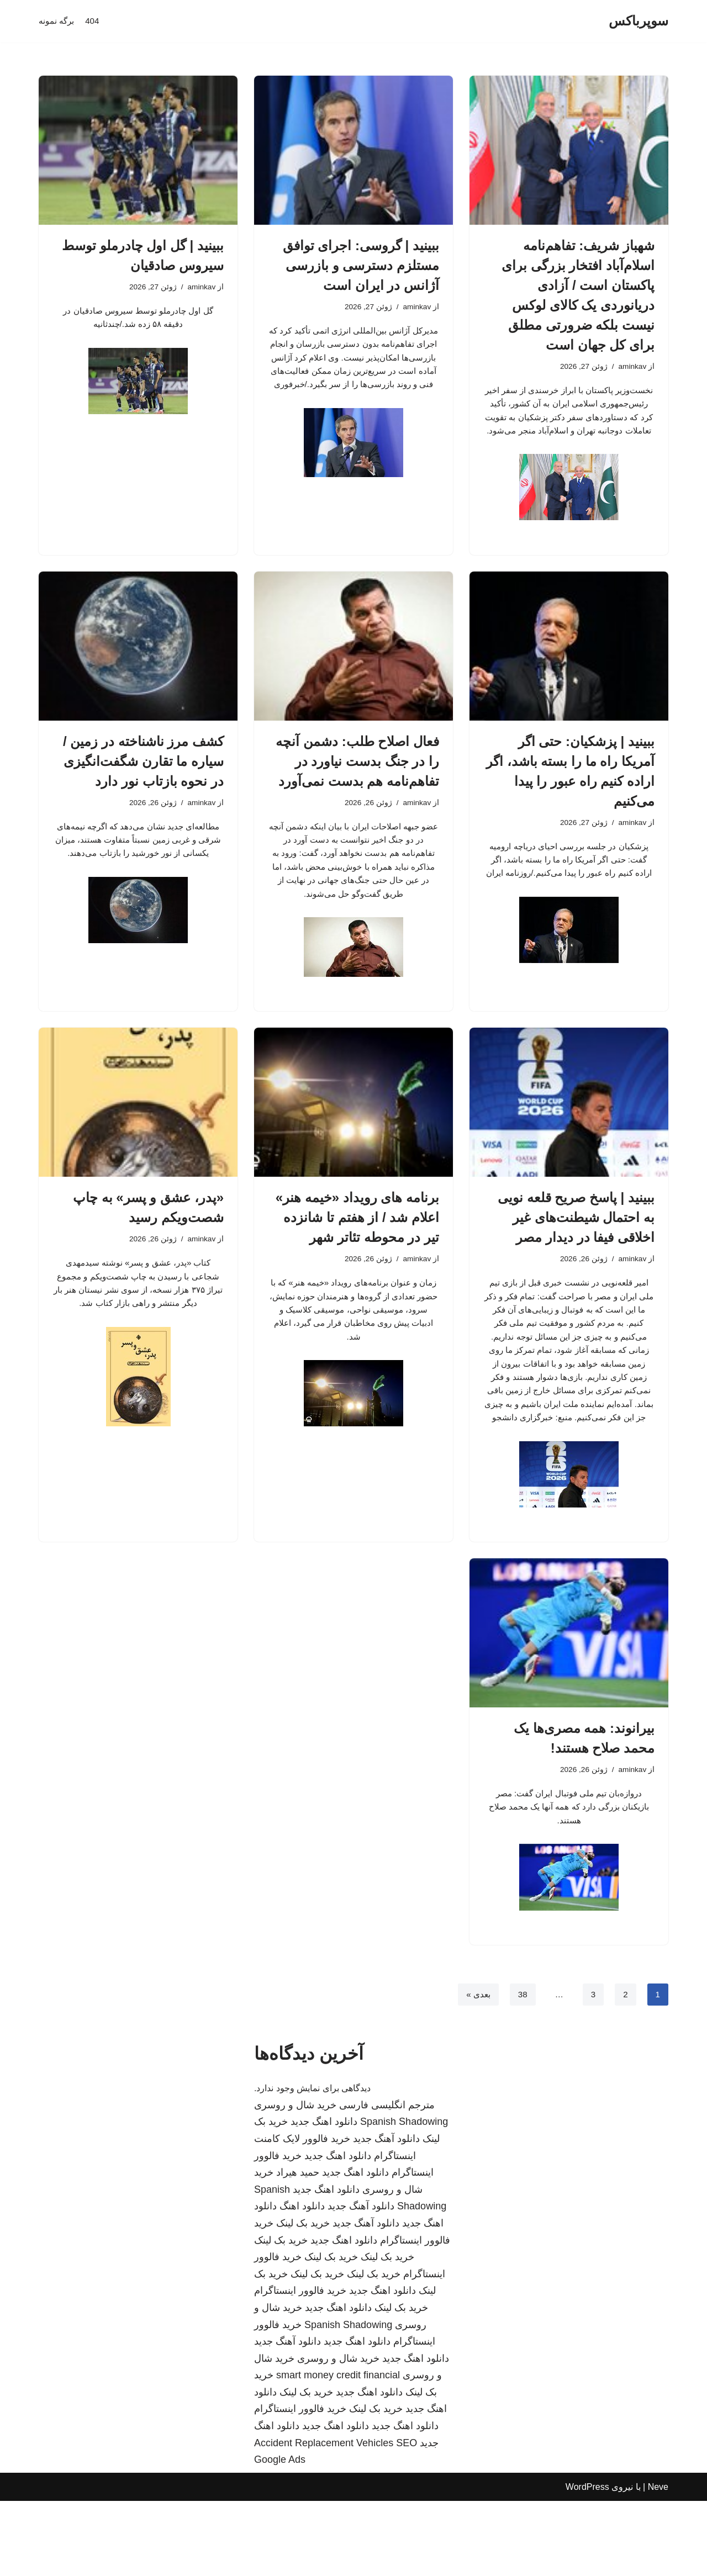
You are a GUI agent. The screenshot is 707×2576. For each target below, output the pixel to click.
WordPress (587, 2562)
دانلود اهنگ (302, 2281)
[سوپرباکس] (638, 21)
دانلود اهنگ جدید (324, 2196)
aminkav (631, 367)
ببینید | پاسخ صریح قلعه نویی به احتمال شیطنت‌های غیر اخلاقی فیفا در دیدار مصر (576, 1251)
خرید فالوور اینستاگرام (300, 2365)
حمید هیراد (297, 2247)
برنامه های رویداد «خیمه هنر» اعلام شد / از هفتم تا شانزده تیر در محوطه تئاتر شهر (357, 1251)
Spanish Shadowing (404, 2196)
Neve (658, 2562)
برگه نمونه (57, 21)
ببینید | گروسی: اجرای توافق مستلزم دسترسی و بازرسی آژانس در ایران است (361, 265)
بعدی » (475, 2069)
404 (94, 21)
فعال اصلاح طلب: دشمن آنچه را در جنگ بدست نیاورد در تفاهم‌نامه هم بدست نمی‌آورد (357, 784)
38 (521, 2069)
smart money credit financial (338, 2450)
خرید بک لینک (303, 2298)
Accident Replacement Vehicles (323, 2518)
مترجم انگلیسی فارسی (387, 2180)
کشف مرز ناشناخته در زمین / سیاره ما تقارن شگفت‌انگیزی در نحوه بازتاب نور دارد (143, 784)
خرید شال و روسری (295, 2180)
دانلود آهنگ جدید (386, 2213)
